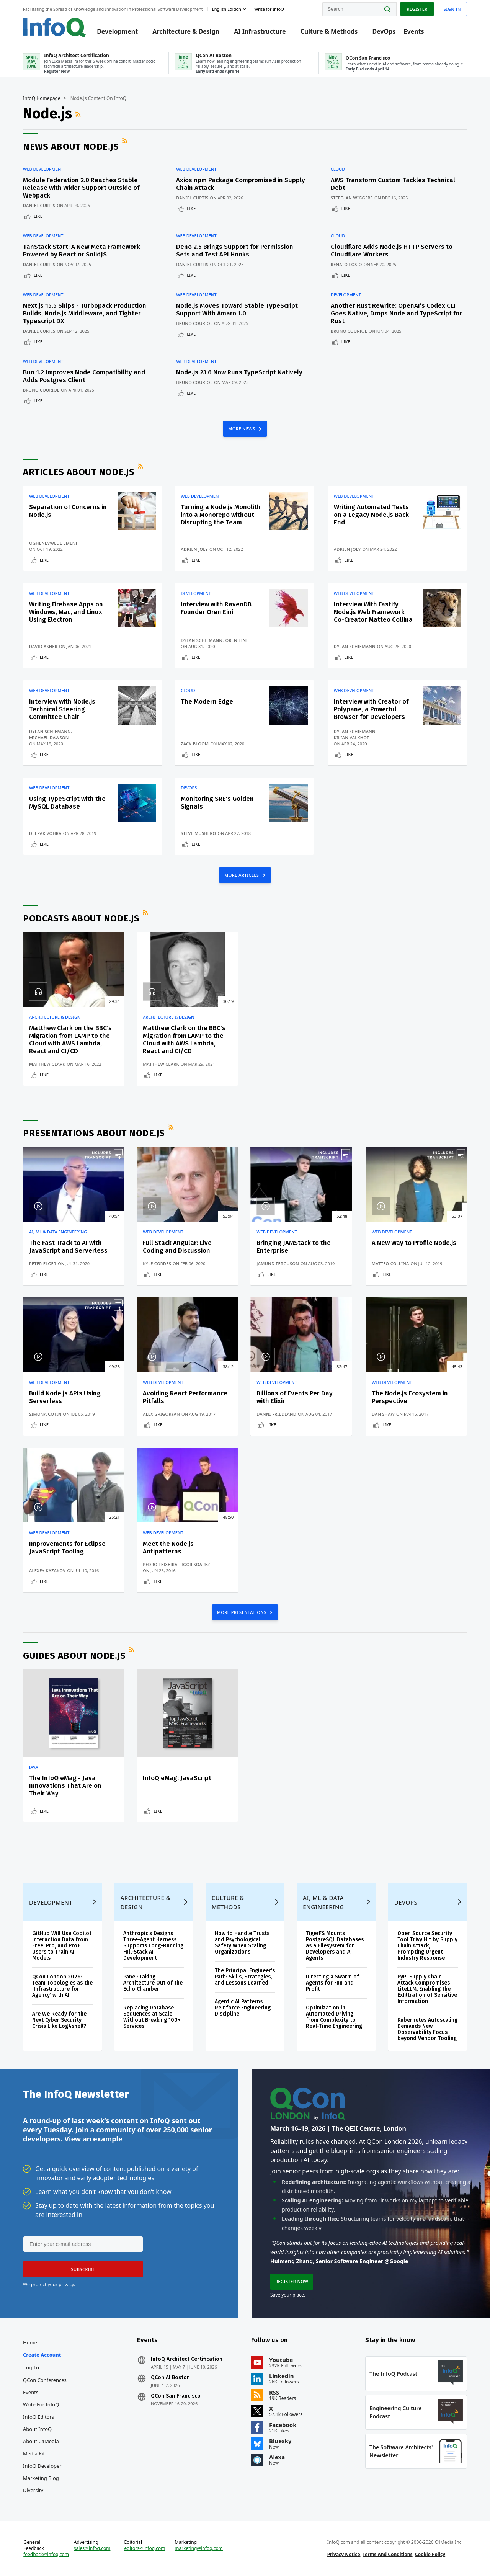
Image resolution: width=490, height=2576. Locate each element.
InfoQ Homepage (41, 98)
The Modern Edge (207, 701)
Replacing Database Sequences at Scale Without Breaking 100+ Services (152, 2016)
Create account (42, 2354)
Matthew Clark (47, 1064)
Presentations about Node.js (94, 1133)
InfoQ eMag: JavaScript (177, 1778)
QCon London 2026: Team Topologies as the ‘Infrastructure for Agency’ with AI (62, 1985)
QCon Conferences (45, 2380)
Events (413, 31)
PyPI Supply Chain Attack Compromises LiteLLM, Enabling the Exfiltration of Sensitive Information (427, 1988)
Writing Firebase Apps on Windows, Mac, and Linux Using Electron (66, 612)
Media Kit (34, 2453)
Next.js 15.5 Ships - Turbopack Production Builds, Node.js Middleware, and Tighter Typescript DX (84, 313)
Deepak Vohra (45, 833)
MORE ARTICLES (242, 875)
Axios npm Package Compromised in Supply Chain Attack (240, 184)
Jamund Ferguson (277, 1263)
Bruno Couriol (194, 323)
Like (38, 216)
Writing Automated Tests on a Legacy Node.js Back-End (372, 514)
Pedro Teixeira (160, 1564)
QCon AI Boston (170, 2378)
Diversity (33, 2490)
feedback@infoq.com (46, 2554)
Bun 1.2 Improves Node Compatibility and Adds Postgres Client (84, 376)
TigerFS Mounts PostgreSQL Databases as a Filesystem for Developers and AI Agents (335, 1945)
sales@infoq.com (92, 2548)
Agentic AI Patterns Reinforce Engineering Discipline (243, 2007)
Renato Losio (346, 264)
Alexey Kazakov (47, 1570)
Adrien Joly (194, 549)
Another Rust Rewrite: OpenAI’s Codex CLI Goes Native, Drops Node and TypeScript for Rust (396, 313)
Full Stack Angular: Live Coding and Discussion (177, 1247)
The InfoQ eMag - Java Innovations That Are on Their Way (65, 1785)
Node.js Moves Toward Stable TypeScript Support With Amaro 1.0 (237, 309)
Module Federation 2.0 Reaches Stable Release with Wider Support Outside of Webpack (81, 187)
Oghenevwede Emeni (53, 543)
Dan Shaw (383, 1414)
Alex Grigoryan (161, 1414)
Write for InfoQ (41, 2404)
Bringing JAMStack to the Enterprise (293, 1247)
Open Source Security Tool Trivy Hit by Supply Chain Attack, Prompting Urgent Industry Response (427, 1945)
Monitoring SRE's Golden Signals (217, 802)
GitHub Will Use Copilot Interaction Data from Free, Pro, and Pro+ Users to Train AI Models (61, 1945)
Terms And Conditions (388, 2554)
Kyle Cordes (157, 1263)
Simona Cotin (45, 1414)
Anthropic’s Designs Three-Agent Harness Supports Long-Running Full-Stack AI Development (153, 1945)
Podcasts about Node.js (81, 918)
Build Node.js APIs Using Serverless (65, 1397)
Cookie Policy (430, 2554)
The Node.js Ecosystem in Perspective (410, 1397)
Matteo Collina (390, 1263)
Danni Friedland (276, 1414)
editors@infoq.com (144, 2548)
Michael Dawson (49, 737)
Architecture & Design (185, 31)
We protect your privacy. (49, 2284)
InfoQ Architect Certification (186, 2359)
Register (417, 9)
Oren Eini (236, 640)
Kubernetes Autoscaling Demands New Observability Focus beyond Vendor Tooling (427, 2029)
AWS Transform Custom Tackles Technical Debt (393, 184)
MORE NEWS (242, 428)
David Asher (43, 646)
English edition (226, 9)
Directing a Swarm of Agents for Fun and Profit (332, 1982)
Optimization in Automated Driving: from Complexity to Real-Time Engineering (334, 2016)
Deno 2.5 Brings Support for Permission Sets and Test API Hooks (234, 250)
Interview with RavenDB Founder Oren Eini (216, 608)
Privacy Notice (343, 2554)
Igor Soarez (195, 1564)
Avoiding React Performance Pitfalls (185, 1397)
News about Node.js (71, 146)
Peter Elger (42, 1263)
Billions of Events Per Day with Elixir (294, 1397)
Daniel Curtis (39, 205)
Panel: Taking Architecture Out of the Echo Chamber (153, 1982)
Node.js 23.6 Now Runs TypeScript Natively (239, 372)
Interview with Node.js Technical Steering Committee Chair (62, 709)
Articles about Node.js (78, 472)
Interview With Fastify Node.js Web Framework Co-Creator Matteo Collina (373, 612)
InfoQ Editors (38, 2416)
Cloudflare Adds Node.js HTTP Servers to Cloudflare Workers (391, 250)
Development (117, 31)
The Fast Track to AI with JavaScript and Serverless (68, 1247)
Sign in (452, 9)
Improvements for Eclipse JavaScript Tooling (67, 1547)
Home (30, 2342)
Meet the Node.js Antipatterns (168, 1547)
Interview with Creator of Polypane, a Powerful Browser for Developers (371, 709)
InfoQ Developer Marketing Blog (42, 2471)
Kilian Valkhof (351, 737)
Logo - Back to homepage (54, 27)
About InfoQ (37, 2429)
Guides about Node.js (74, 1655)
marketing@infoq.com (199, 2548)
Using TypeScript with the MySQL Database (67, 802)
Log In (31, 2367)
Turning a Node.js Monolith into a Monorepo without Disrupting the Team (221, 514)
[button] (83, 2269)
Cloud (338, 169)
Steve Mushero (198, 833)
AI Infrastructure (260, 31)
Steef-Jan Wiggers (352, 198)
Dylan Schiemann (201, 640)
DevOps (383, 31)
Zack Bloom (195, 744)
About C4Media (41, 2441)
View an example (93, 2138)
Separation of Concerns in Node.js (68, 511)
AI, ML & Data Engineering (58, 1232)
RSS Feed (79, 114)
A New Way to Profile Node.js (414, 1243)
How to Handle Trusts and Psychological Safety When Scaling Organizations (242, 1942)
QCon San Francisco (176, 2396)
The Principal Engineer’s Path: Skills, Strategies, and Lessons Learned (245, 1976)
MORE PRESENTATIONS (242, 1612)
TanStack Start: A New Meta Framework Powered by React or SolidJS (81, 250)
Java (33, 1767)
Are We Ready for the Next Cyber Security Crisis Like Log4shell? (59, 2020)
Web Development (43, 169)
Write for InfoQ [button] (269, 9)
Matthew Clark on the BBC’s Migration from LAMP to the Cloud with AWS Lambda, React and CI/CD (70, 1039)
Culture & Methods (329, 31)
